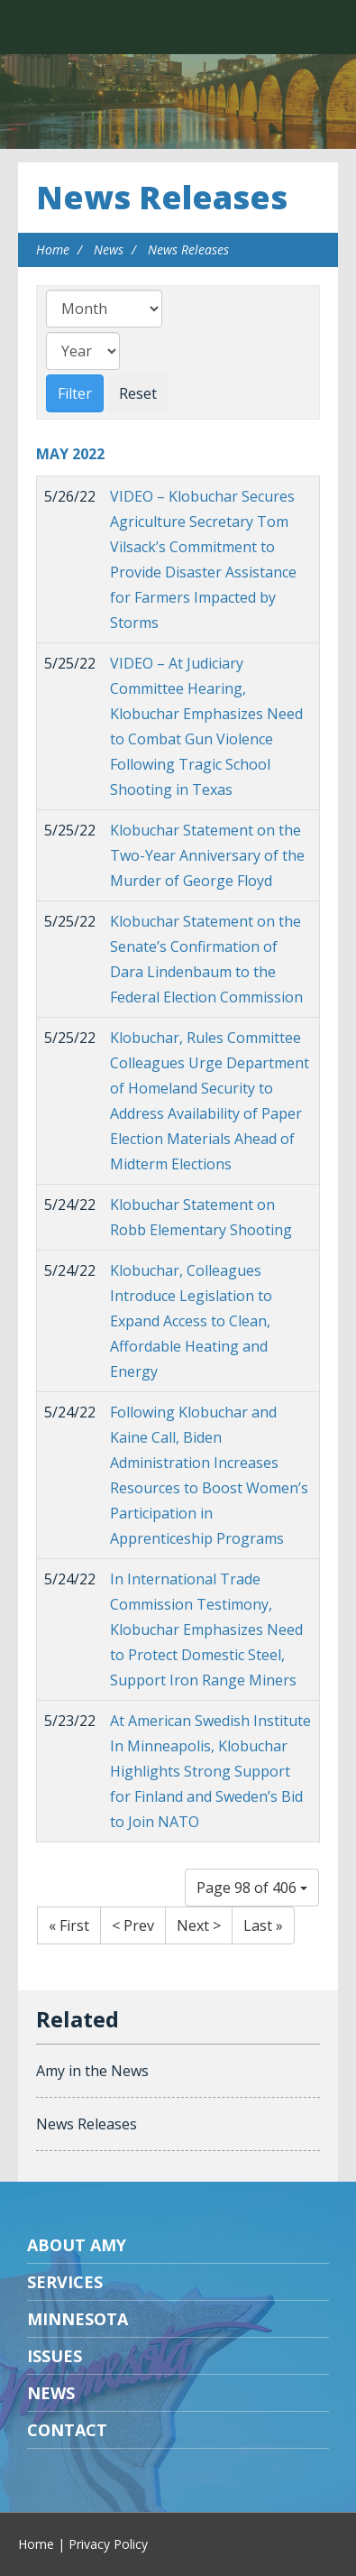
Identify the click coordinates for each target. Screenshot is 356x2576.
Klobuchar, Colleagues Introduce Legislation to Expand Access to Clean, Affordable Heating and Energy (191, 1320)
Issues (54, 2356)
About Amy (76, 2245)
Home (52, 249)
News (108, 249)
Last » (263, 1925)
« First (69, 1925)
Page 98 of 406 (251, 1887)
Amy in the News (92, 2071)
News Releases (162, 197)
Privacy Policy (108, 2544)
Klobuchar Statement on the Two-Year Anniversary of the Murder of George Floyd (207, 855)
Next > (199, 1925)
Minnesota (77, 2319)
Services (65, 2282)
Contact (67, 2430)
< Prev (133, 1925)
